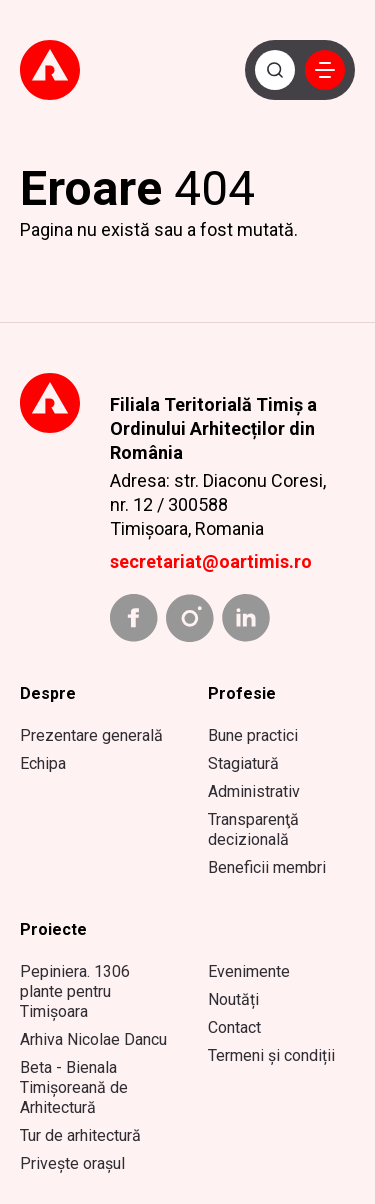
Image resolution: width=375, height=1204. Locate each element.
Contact (234, 1027)
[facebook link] (134, 618)
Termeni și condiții (271, 1055)
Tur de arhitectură (80, 1135)
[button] (325, 70)
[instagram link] (190, 618)
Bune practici (253, 735)
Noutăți (233, 999)
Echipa (43, 763)
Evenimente (249, 971)
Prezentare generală (91, 735)
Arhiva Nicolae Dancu (93, 1039)
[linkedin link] (246, 618)
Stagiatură (243, 763)
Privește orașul (72, 1163)
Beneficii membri (267, 867)
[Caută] (275, 70)
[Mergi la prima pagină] (64, 70)
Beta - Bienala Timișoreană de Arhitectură (74, 1087)
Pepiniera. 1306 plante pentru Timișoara (75, 991)
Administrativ (254, 791)
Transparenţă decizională (253, 829)
